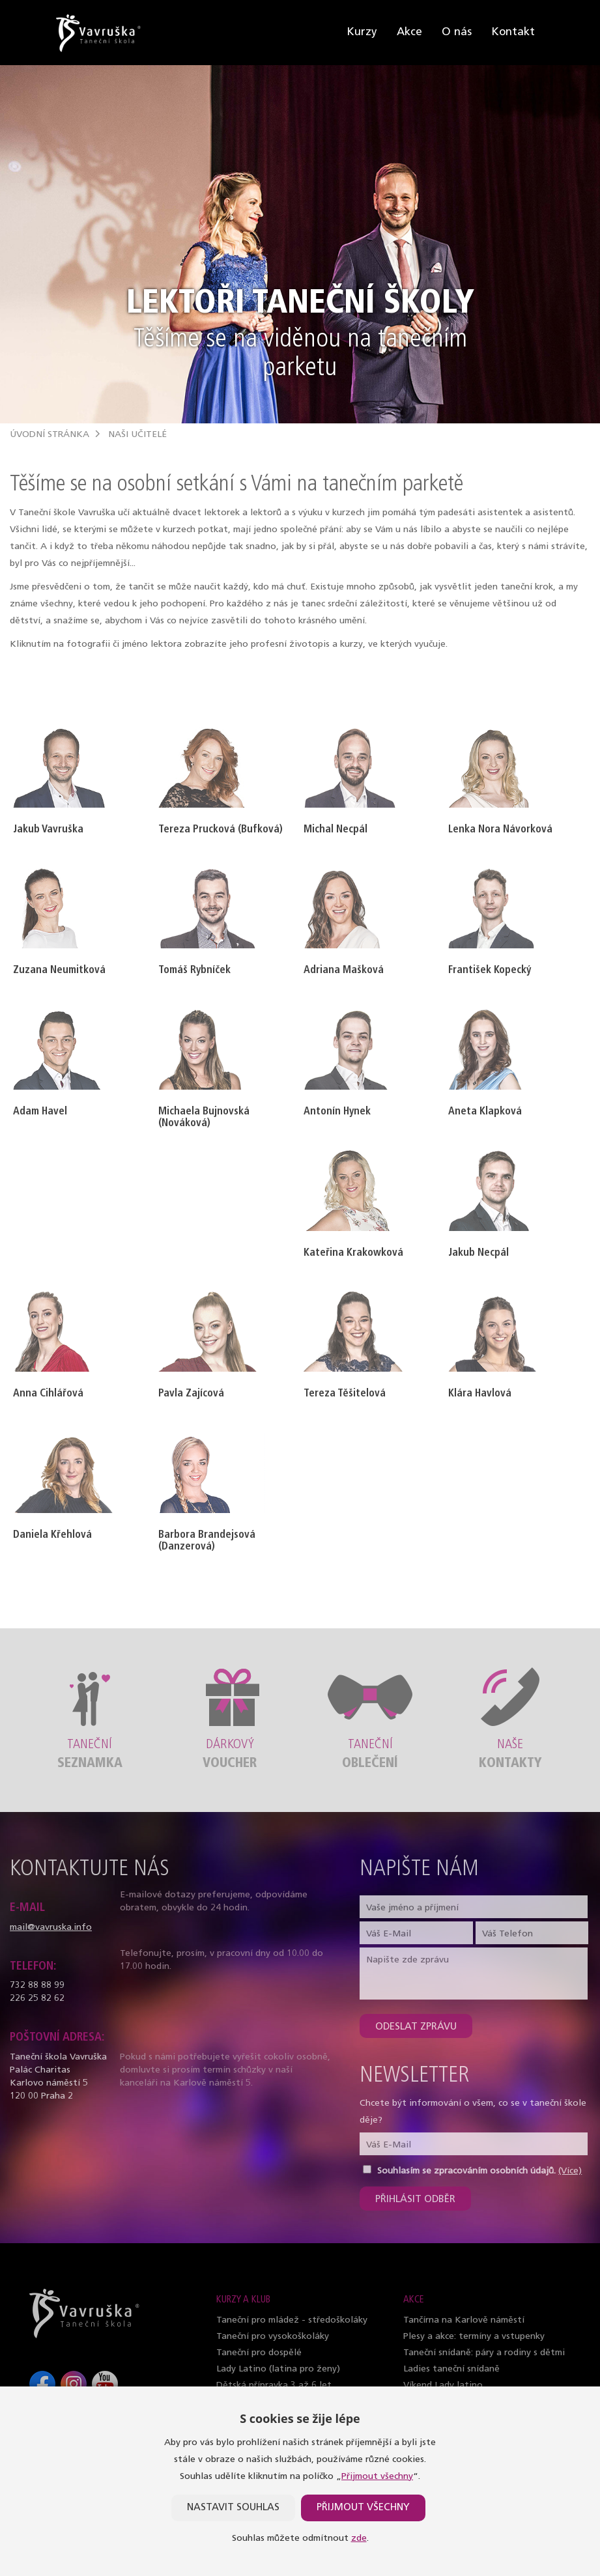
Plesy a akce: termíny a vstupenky (474, 2337)
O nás (457, 32)
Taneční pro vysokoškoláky (272, 2337)
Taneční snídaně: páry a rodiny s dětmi (484, 2353)
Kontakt (513, 32)
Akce (409, 32)
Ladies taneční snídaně (451, 2369)
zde (359, 2538)
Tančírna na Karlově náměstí (463, 2320)
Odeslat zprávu (416, 2027)
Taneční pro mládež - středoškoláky (291, 2320)
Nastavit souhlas (233, 2508)
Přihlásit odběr (415, 2200)
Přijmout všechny (377, 2477)
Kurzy (362, 32)
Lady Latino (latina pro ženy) (278, 2369)
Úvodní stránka (49, 435)
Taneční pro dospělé (259, 2353)
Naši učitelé (137, 435)
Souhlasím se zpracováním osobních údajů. (466, 2171)
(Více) (570, 2171)
